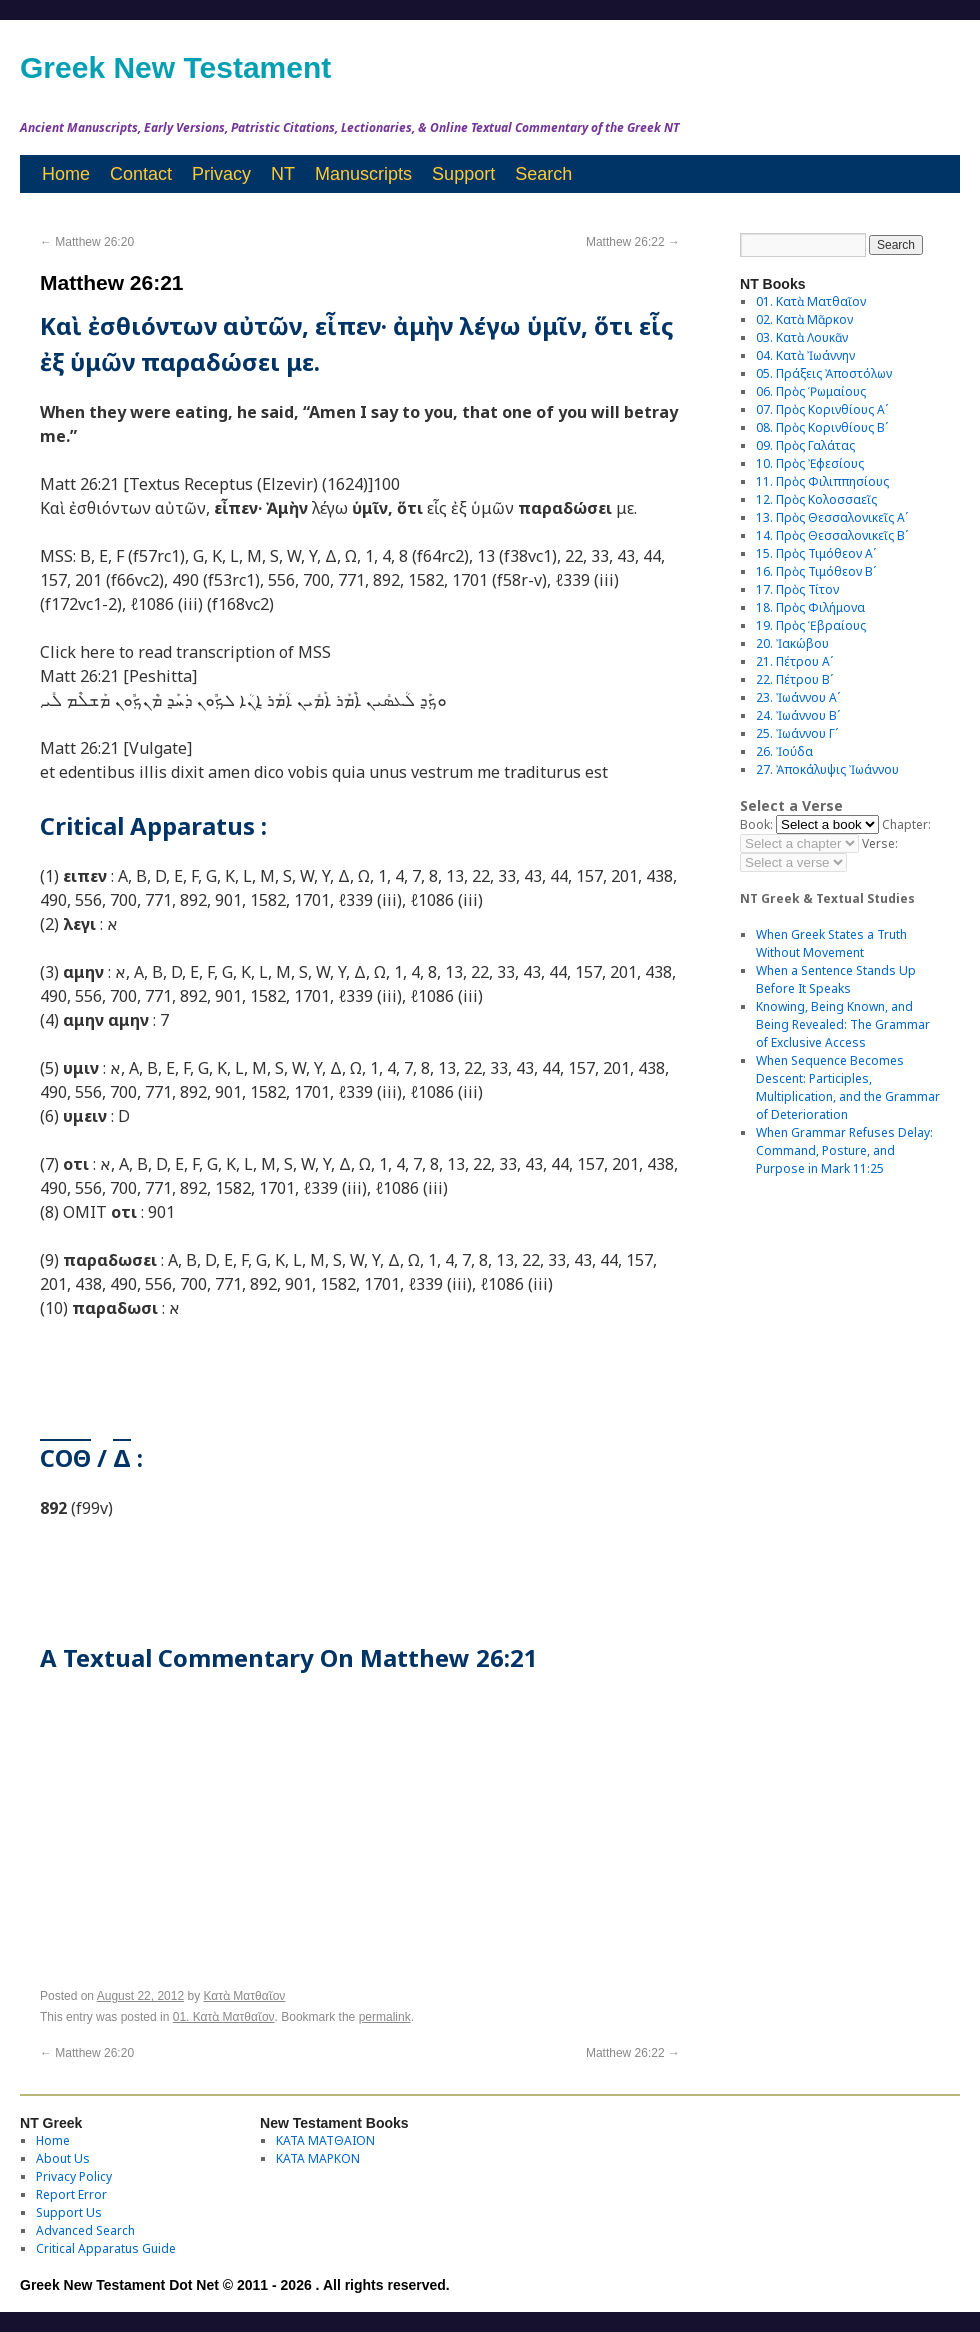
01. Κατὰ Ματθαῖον (224, 2017)
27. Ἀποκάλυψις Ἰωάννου (827, 769)
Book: (756, 824)
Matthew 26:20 (87, 242)
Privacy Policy (74, 2176)
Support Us (69, 2212)
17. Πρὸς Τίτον (797, 589)
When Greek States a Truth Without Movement (831, 943)
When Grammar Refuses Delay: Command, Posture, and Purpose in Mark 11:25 (844, 1150)
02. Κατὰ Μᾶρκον (804, 319)
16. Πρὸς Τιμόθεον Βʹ (816, 571)
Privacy (221, 174)
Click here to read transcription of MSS (185, 652)
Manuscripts (363, 174)
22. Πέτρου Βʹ (794, 679)
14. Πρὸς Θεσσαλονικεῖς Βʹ (832, 535)
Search (543, 174)
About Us (63, 2158)
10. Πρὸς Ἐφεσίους (810, 463)
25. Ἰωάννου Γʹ (797, 733)
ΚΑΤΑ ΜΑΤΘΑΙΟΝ (325, 2140)
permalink (385, 2017)
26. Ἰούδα (784, 751)
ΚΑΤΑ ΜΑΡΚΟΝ (318, 2158)
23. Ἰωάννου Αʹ (798, 697)
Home (66, 174)
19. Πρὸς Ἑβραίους (811, 625)
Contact (141, 174)
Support (463, 174)
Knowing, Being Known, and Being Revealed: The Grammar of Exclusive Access (843, 1024)
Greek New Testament (175, 67)
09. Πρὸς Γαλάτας (805, 445)
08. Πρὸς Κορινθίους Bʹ (822, 427)
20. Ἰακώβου (792, 643)
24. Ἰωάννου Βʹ (798, 715)
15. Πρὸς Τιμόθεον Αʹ (816, 553)
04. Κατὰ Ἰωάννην (805, 355)
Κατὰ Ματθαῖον (245, 1996)
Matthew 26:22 (633, 242)
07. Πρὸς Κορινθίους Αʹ (822, 409)
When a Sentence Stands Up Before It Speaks (836, 979)
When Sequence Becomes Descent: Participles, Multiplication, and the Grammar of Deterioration (848, 1087)
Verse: (880, 843)
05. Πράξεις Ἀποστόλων (824, 373)
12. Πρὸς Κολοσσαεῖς (816, 499)
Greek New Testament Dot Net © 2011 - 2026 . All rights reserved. (235, 2285)
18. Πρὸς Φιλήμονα (810, 607)
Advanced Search (85, 2230)
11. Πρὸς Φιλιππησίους (822, 481)
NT (283, 174)
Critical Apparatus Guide (106, 2248)
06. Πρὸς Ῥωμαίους (811, 391)
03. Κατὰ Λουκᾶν (802, 337)
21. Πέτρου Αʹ (794, 661)
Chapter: (906, 824)
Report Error (71, 2194)
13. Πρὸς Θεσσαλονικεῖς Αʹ (832, 517)
